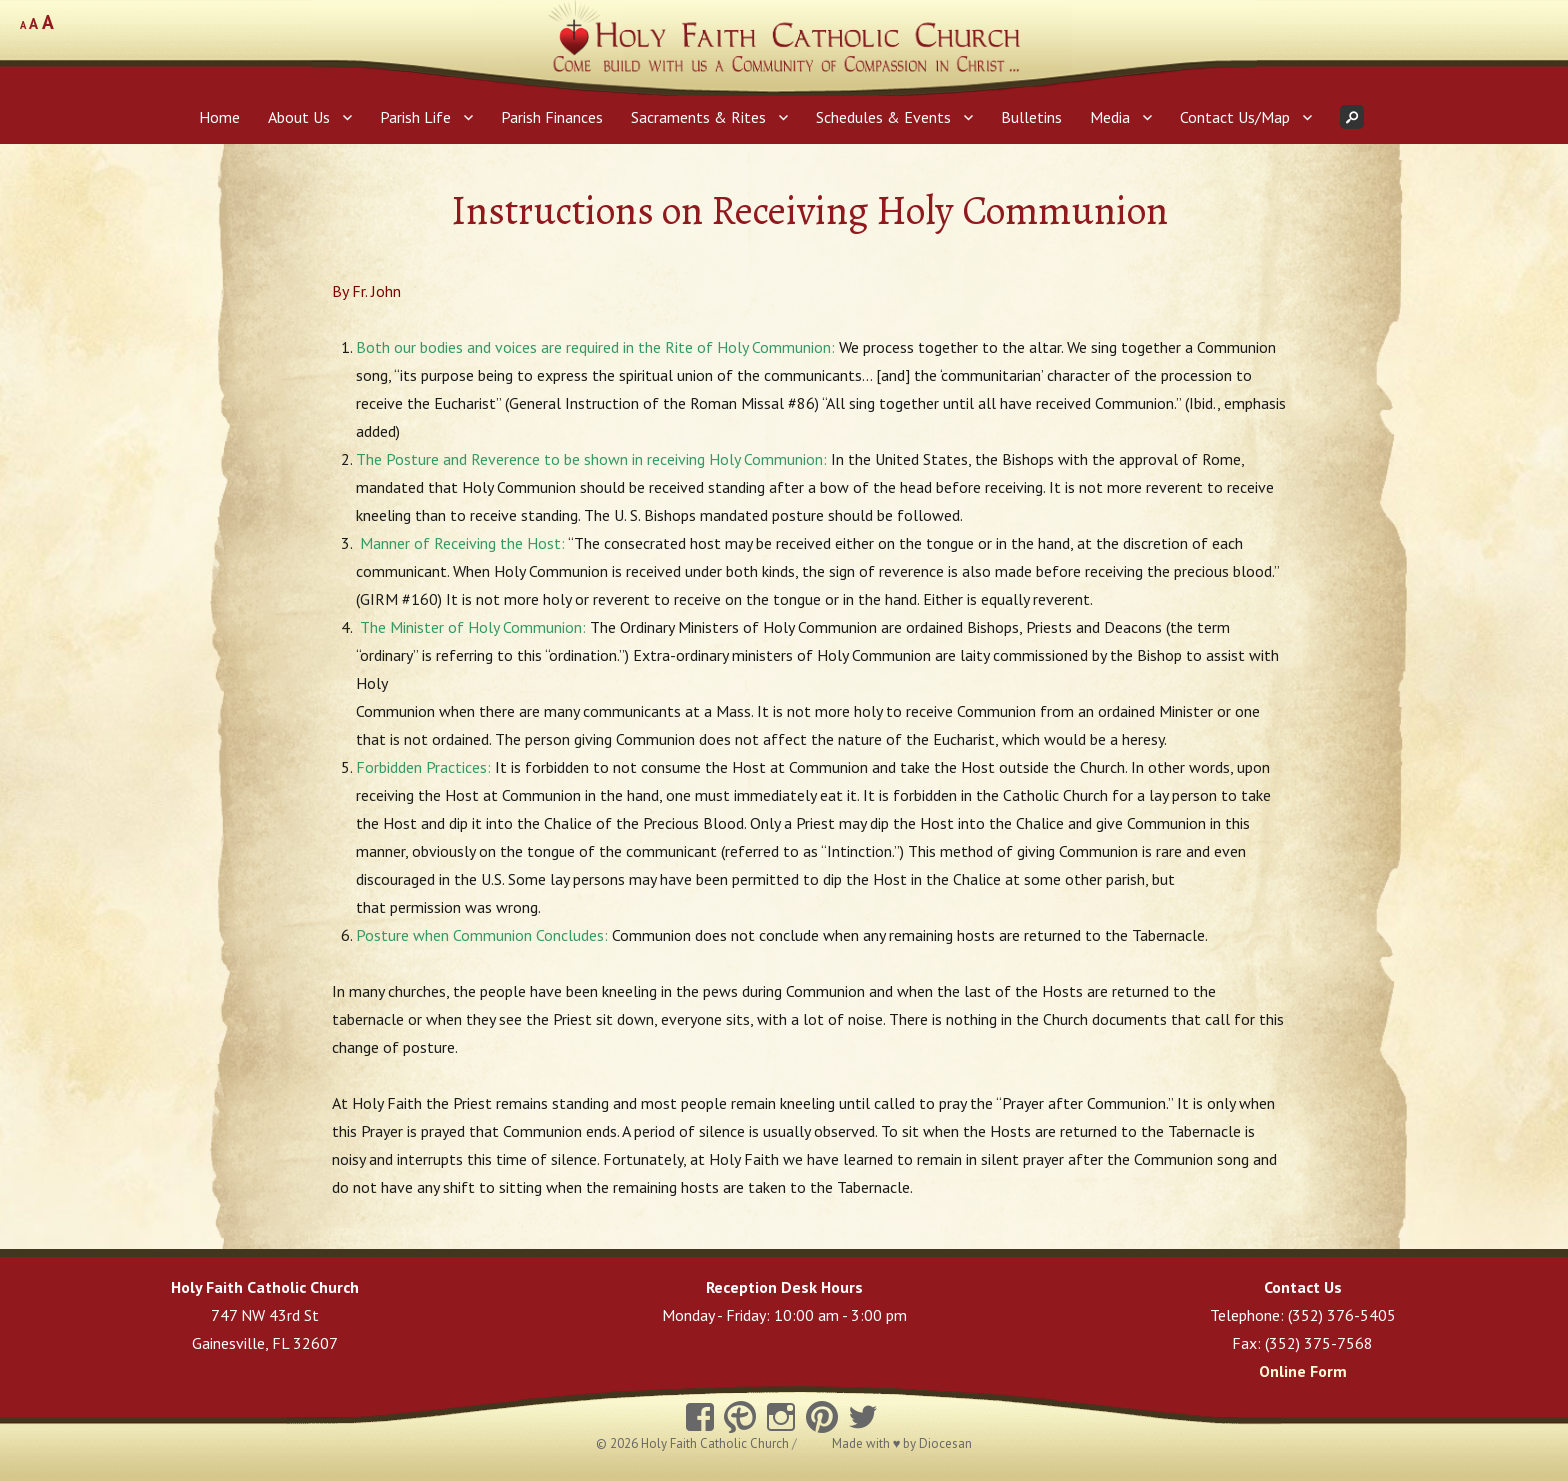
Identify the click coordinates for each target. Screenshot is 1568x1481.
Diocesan (945, 1443)
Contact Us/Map (1235, 117)
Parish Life (415, 117)
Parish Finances (552, 117)
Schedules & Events (883, 117)
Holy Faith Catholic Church (716, 1443)
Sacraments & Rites (698, 117)
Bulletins (1031, 117)
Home (219, 117)
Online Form (1303, 1371)
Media (1110, 117)
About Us (299, 117)
